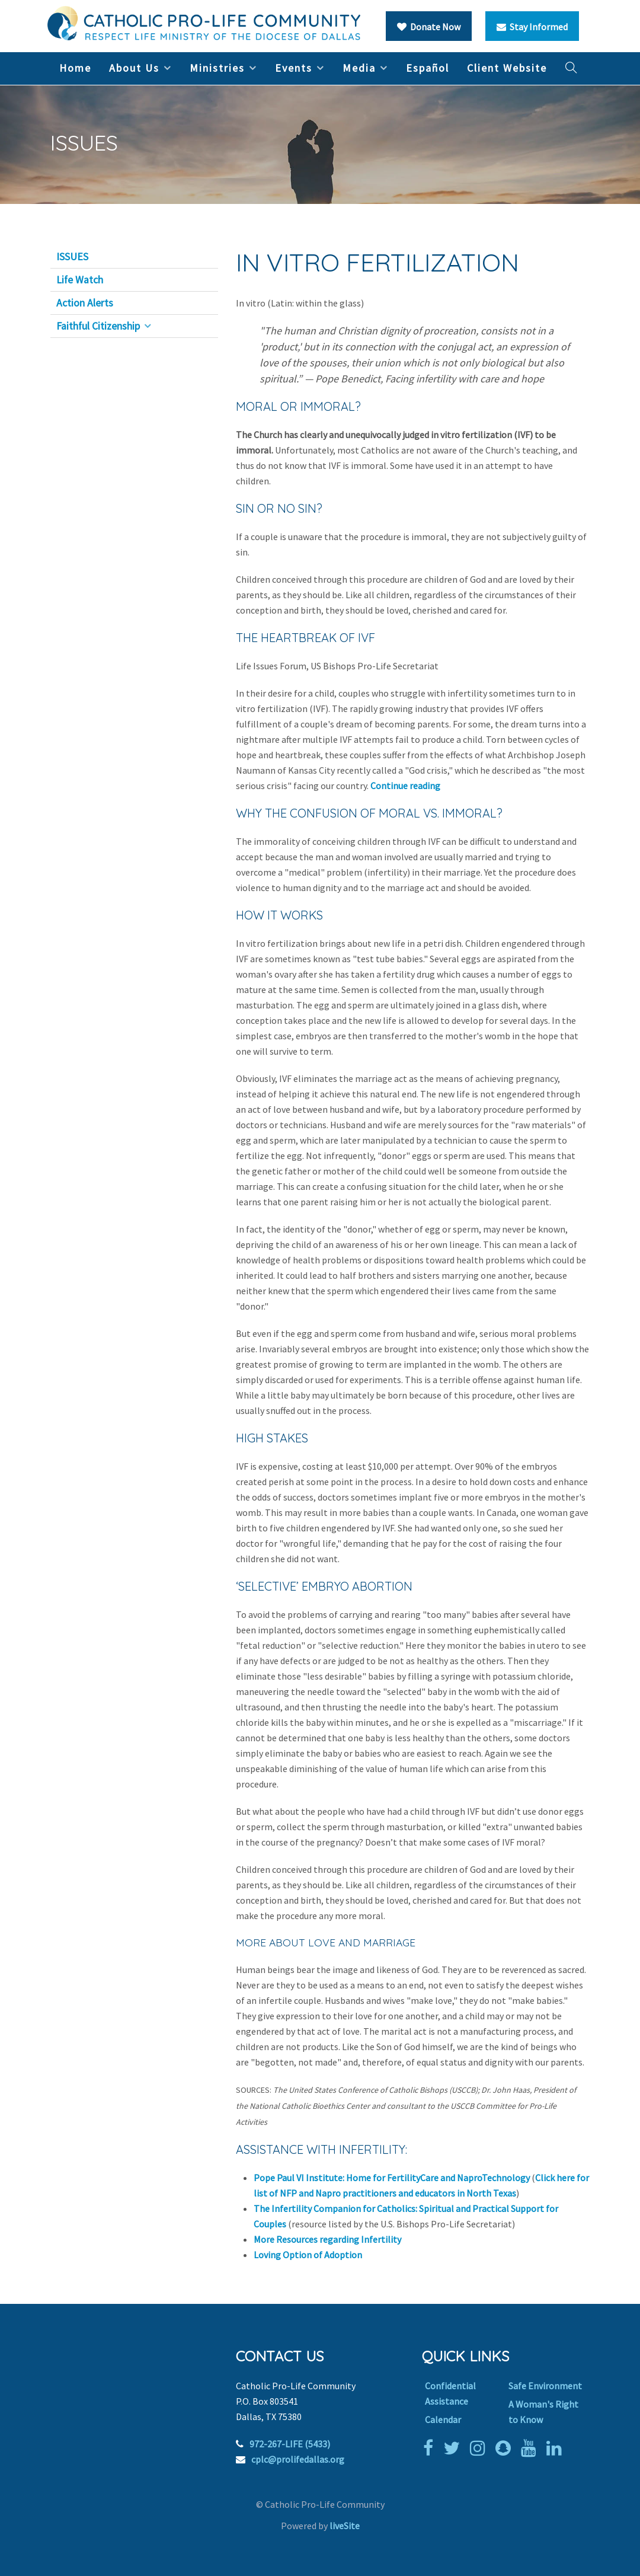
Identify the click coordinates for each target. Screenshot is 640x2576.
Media (359, 68)
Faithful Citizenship (98, 326)
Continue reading (405, 785)
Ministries (217, 68)
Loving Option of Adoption (308, 2255)
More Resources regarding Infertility (327, 2239)
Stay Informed (532, 27)
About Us (134, 68)
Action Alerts (84, 302)
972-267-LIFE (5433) (289, 2444)
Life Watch (79, 279)
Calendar (443, 2419)
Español (427, 68)
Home (75, 68)
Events (293, 68)
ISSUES (72, 256)
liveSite (344, 2526)
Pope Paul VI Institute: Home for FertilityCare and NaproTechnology (392, 2178)
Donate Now (428, 27)
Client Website (507, 68)
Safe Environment (545, 2386)
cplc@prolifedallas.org (297, 2459)
